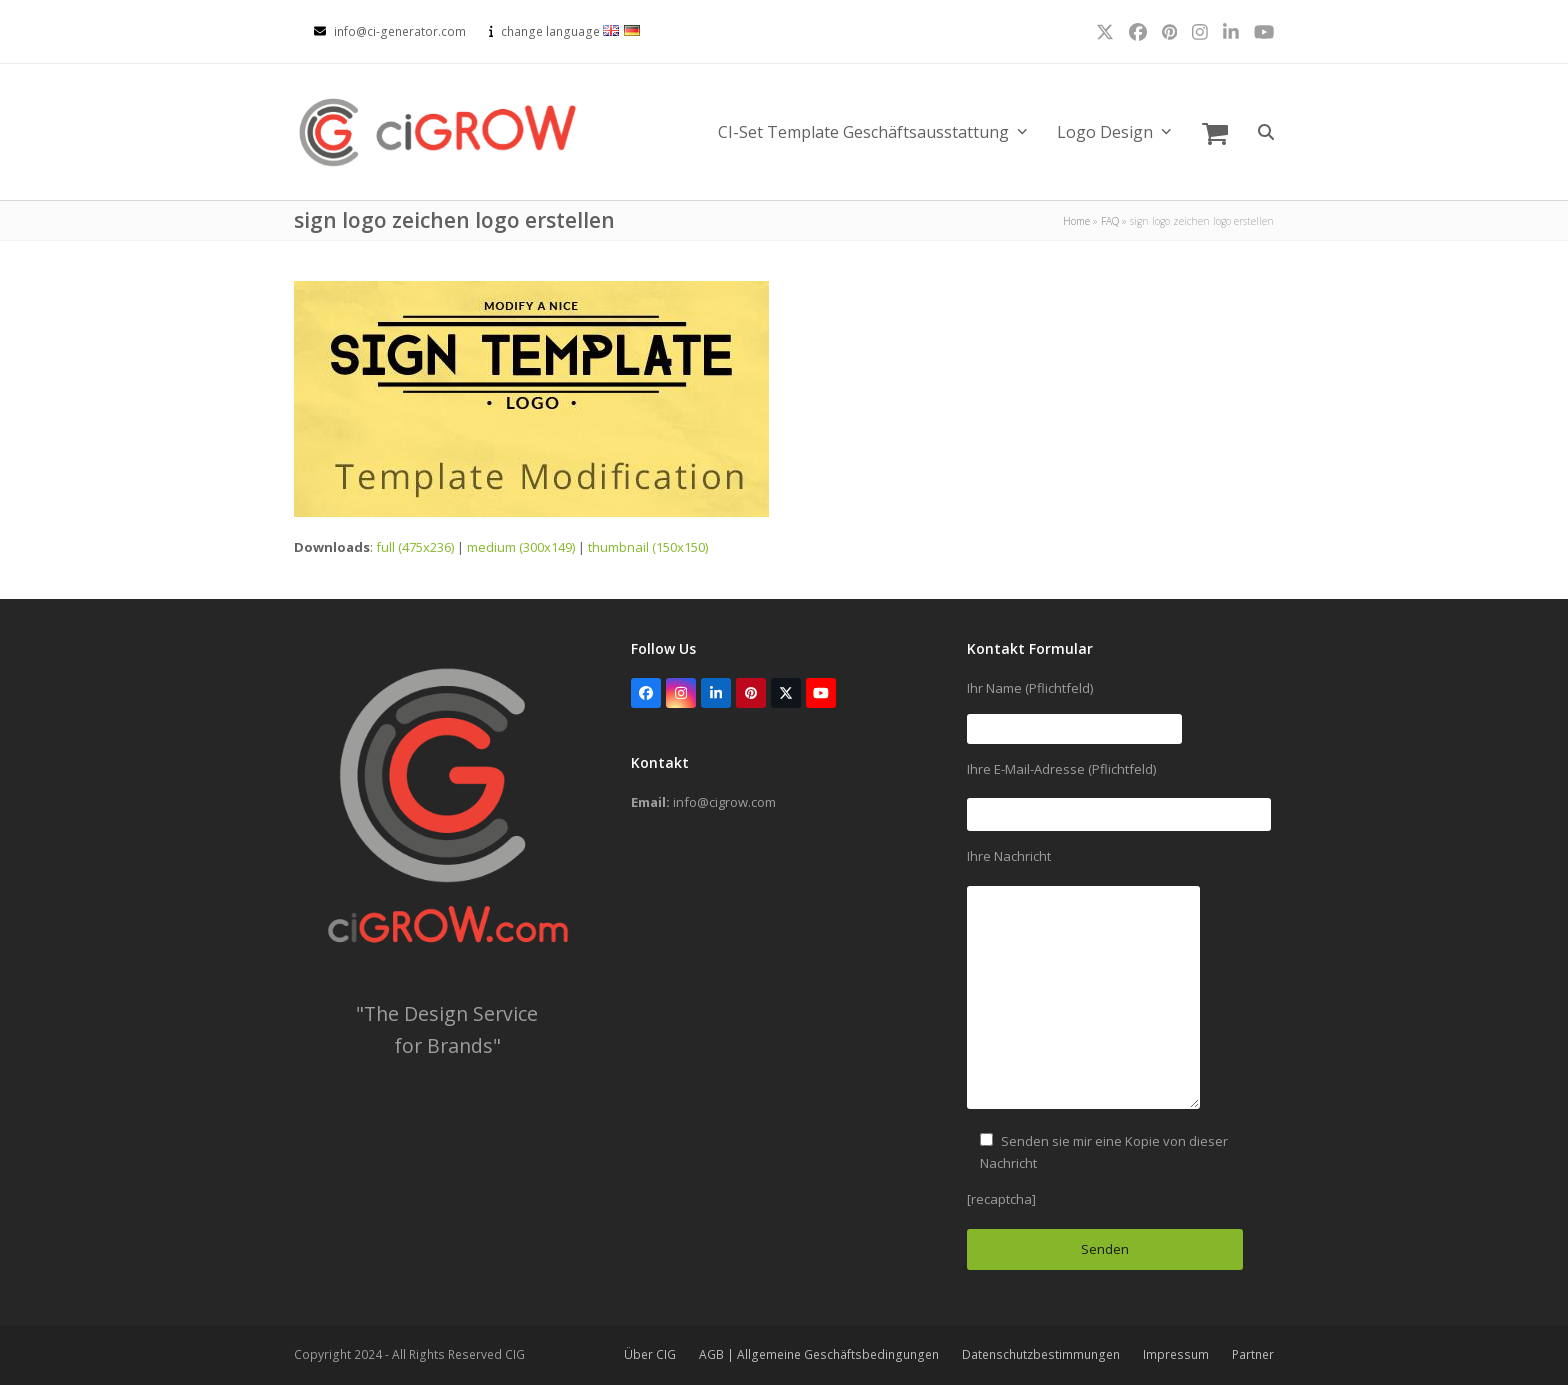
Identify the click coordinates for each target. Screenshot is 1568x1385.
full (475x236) (415, 547)
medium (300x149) (521, 547)
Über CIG (650, 1354)
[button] (1215, 132)
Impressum (1176, 1354)
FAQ (1110, 221)
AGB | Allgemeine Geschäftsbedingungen (819, 1354)
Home (1076, 221)
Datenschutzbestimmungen (1041, 1354)
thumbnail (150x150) (648, 547)
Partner (1253, 1354)
